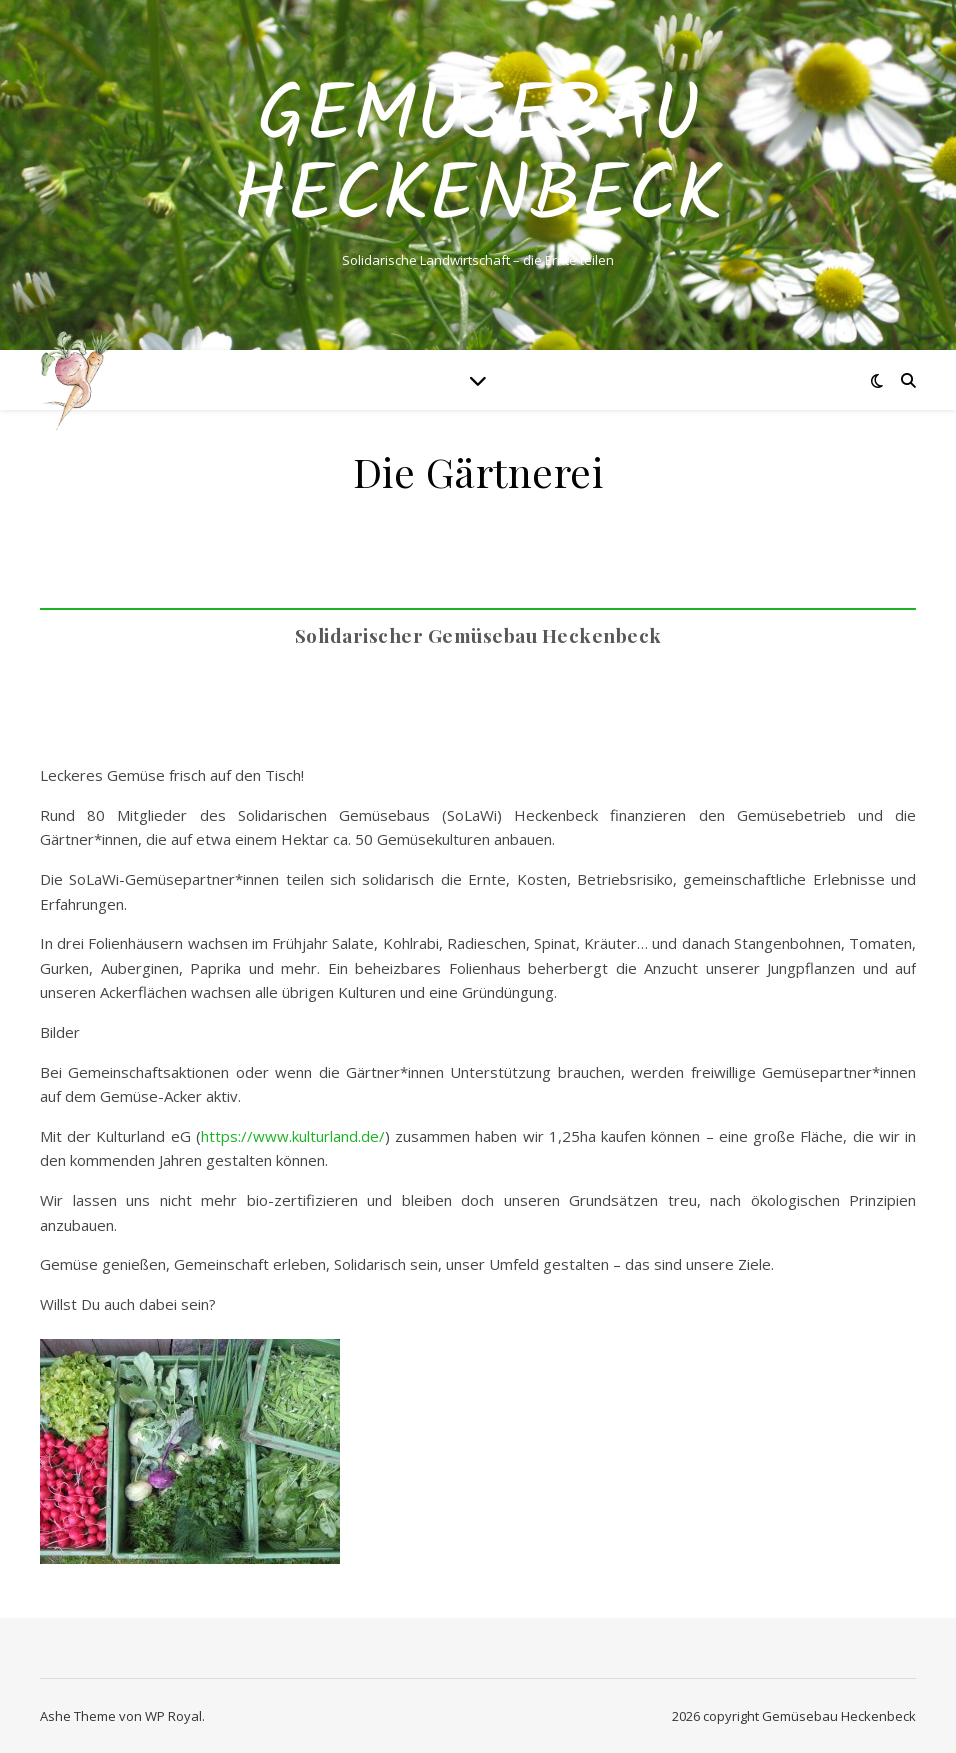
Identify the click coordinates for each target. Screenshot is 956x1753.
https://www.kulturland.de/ (293, 1136)
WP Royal (173, 1716)
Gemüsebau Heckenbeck (478, 158)
